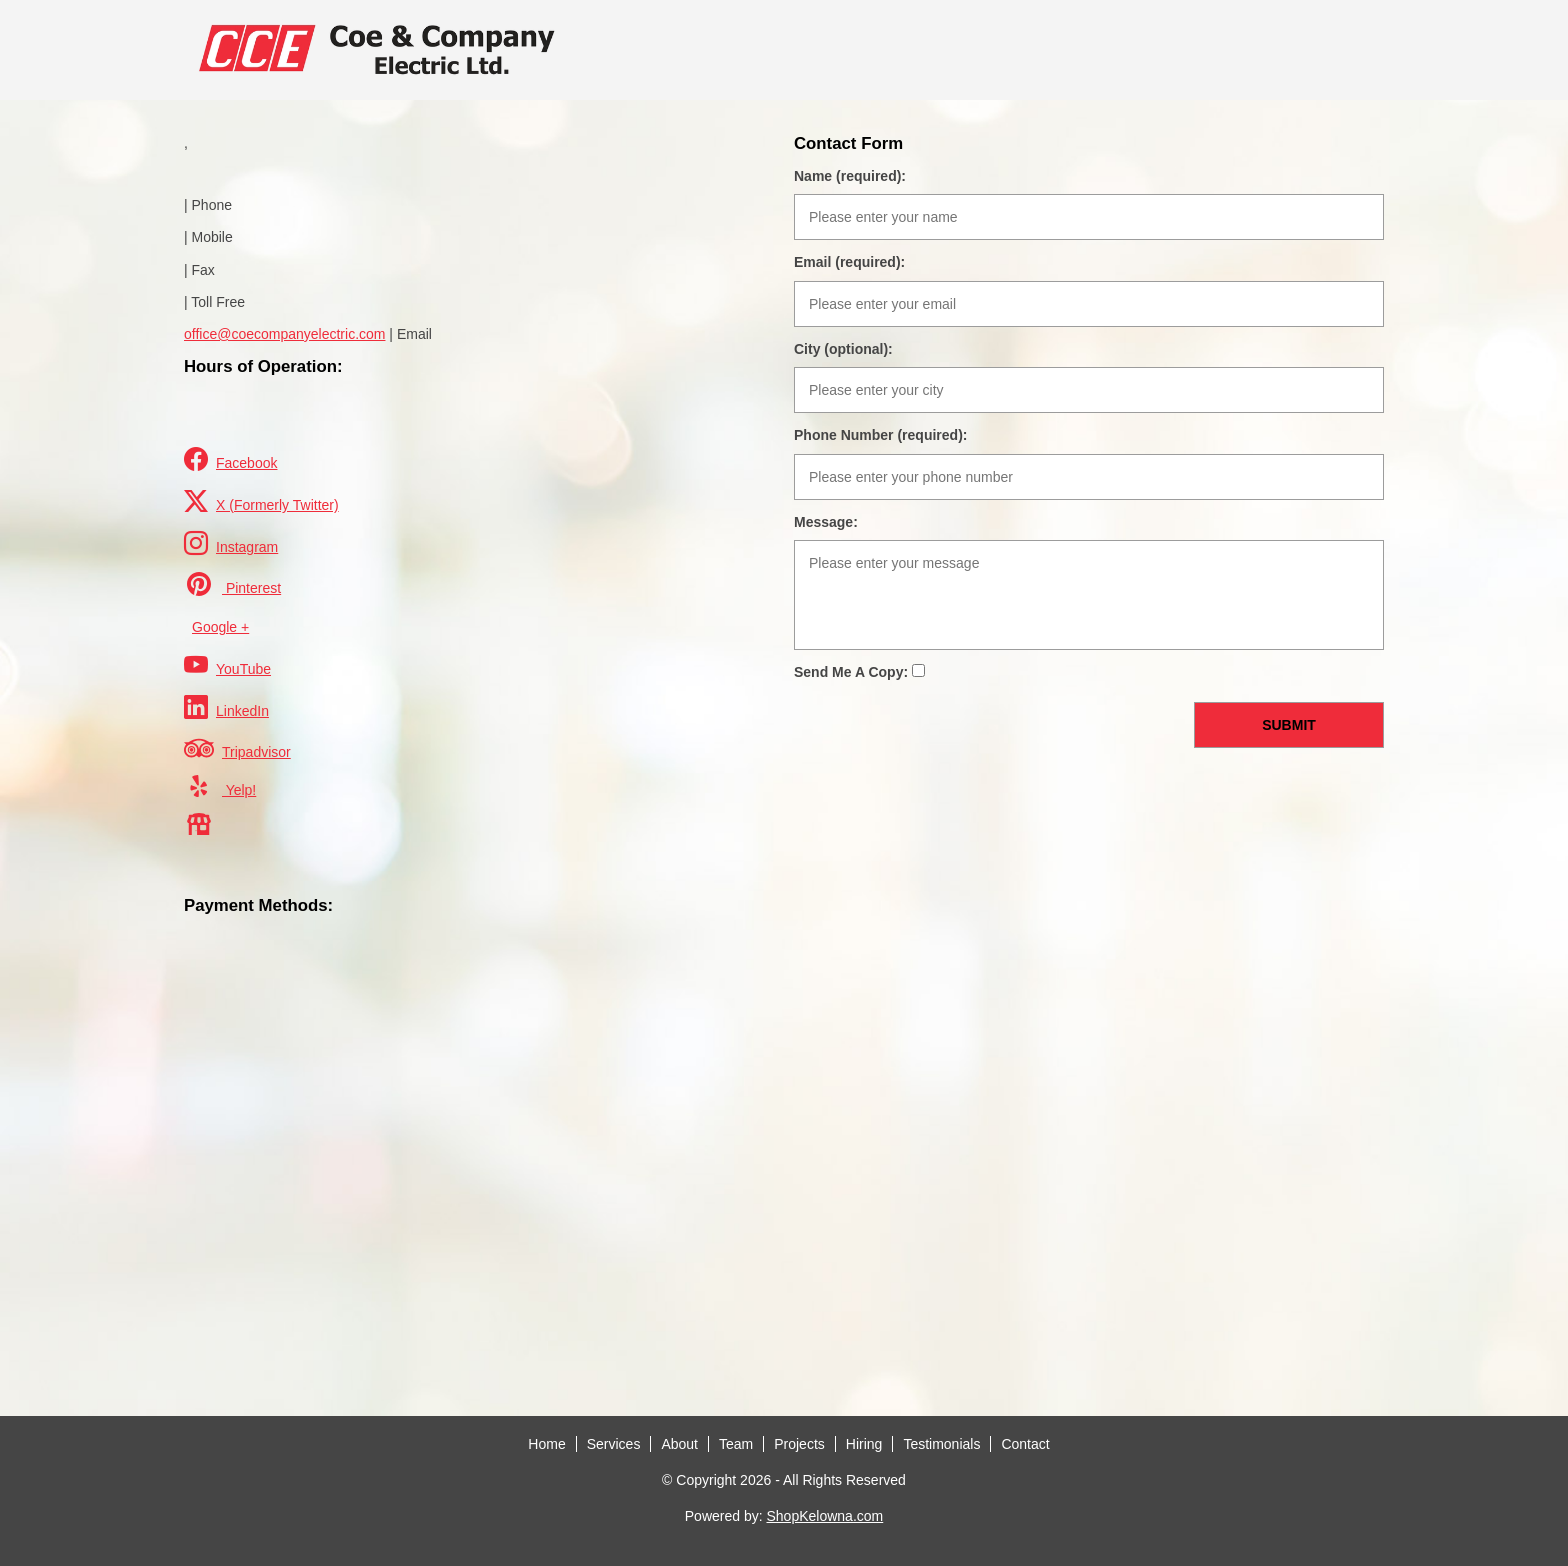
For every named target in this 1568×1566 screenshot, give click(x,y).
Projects (799, 1444)
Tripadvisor (237, 748)
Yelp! (220, 786)
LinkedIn (226, 707)
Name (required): (850, 176)
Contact (1025, 1444)
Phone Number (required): (880, 435)
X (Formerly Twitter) (261, 501)
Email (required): (849, 262)
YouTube (227, 665)
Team (736, 1444)
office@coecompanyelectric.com (284, 334)
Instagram (231, 543)
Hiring (864, 1444)
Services (614, 1444)
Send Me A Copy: (859, 672)
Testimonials (941, 1444)
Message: (826, 522)
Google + (220, 627)
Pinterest (232, 584)
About (679, 1444)
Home (546, 1444)
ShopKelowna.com (824, 1516)
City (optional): (843, 349)
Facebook (230, 459)
